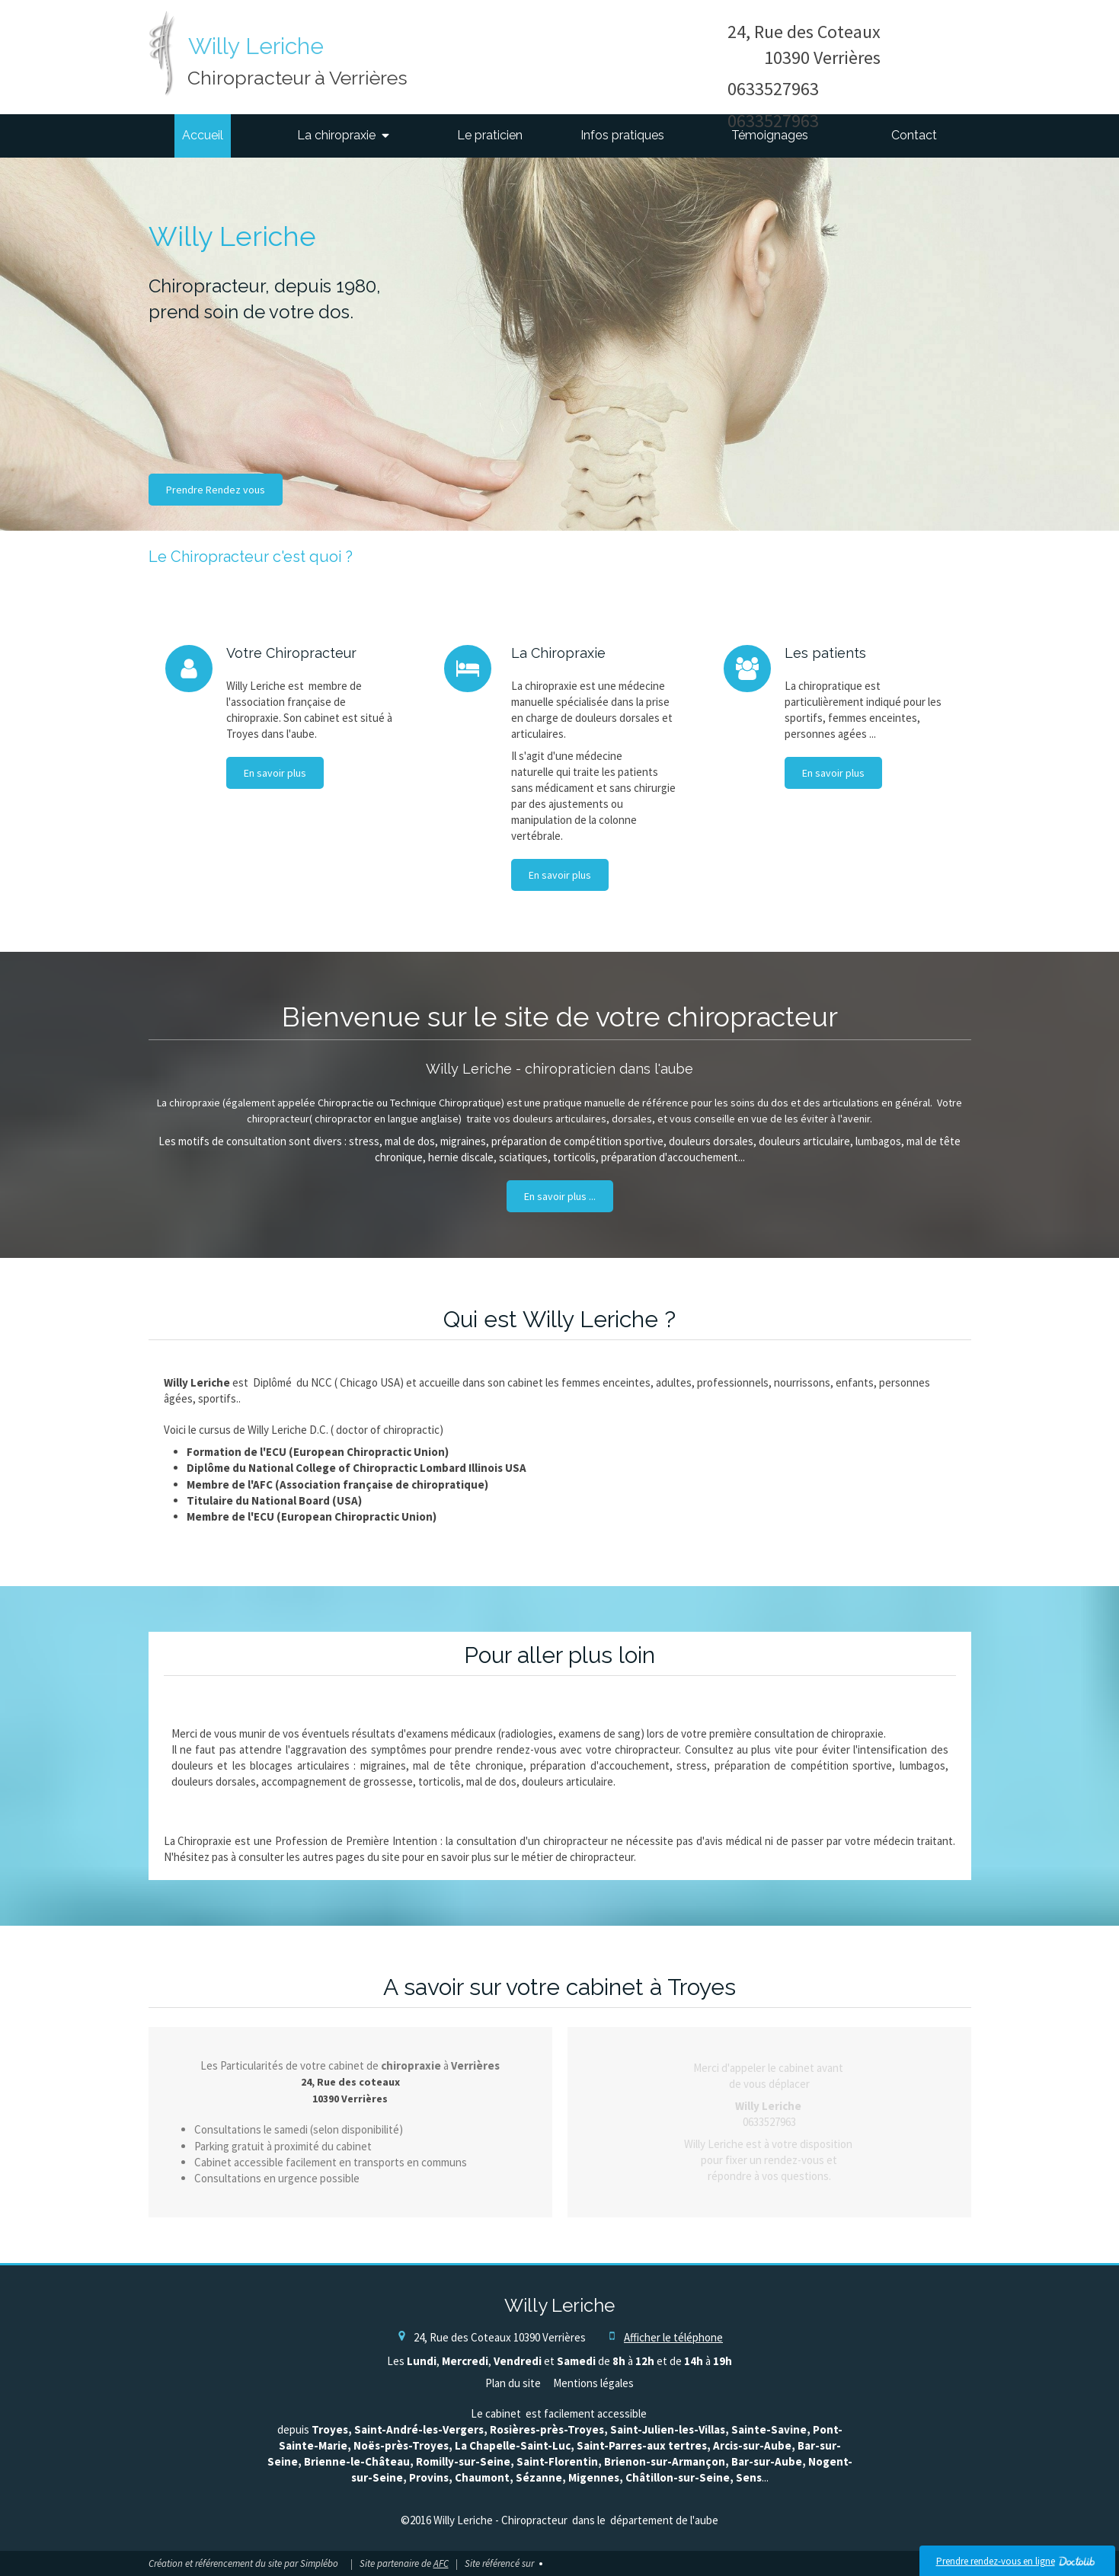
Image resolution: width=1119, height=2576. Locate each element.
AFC (441, 2563)
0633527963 (773, 89)
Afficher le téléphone (673, 2337)
